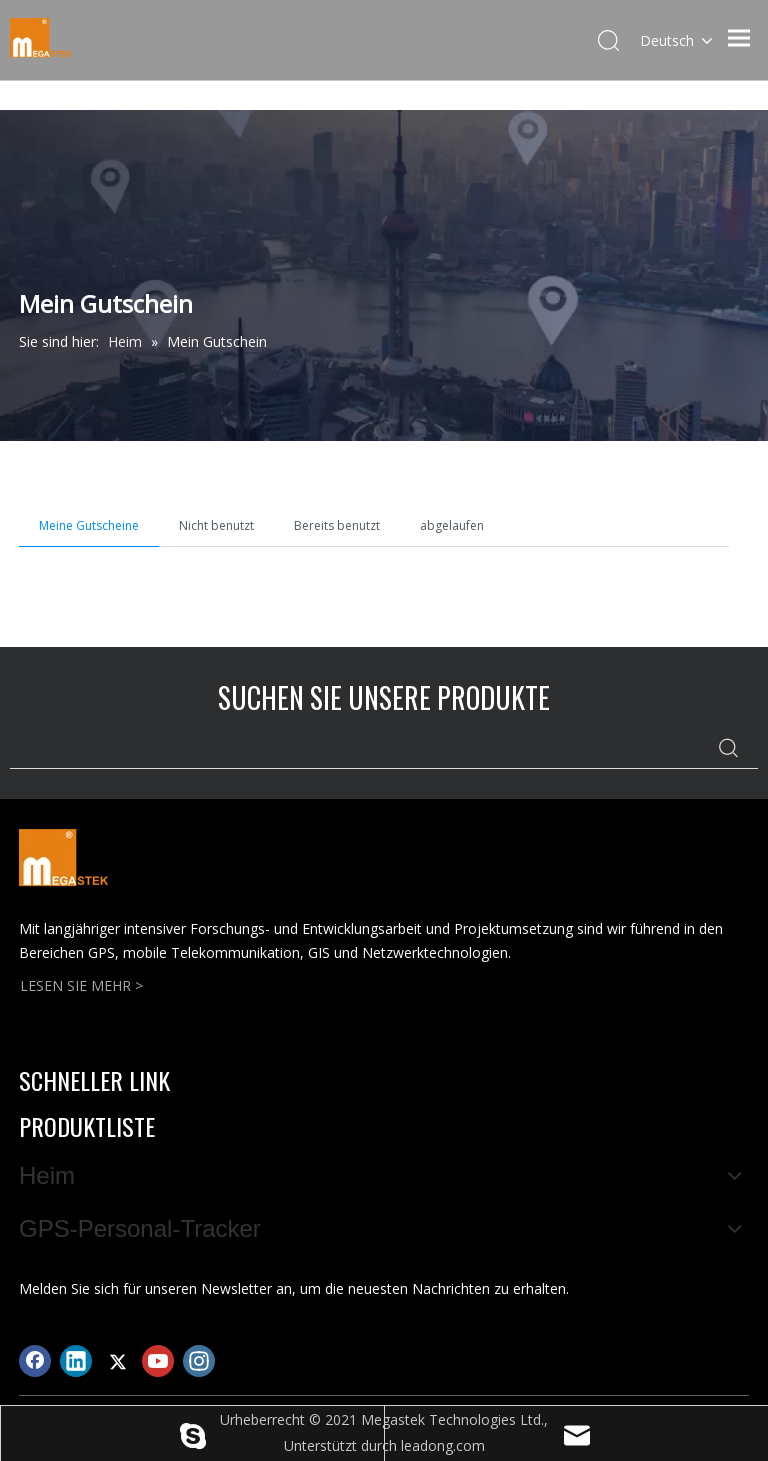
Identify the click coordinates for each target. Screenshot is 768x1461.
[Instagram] (199, 1361)
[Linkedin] (76, 1361)
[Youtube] (158, 1361)
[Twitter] (117, 1361)
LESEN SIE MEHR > (81, 985)
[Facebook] (35, 1361)
